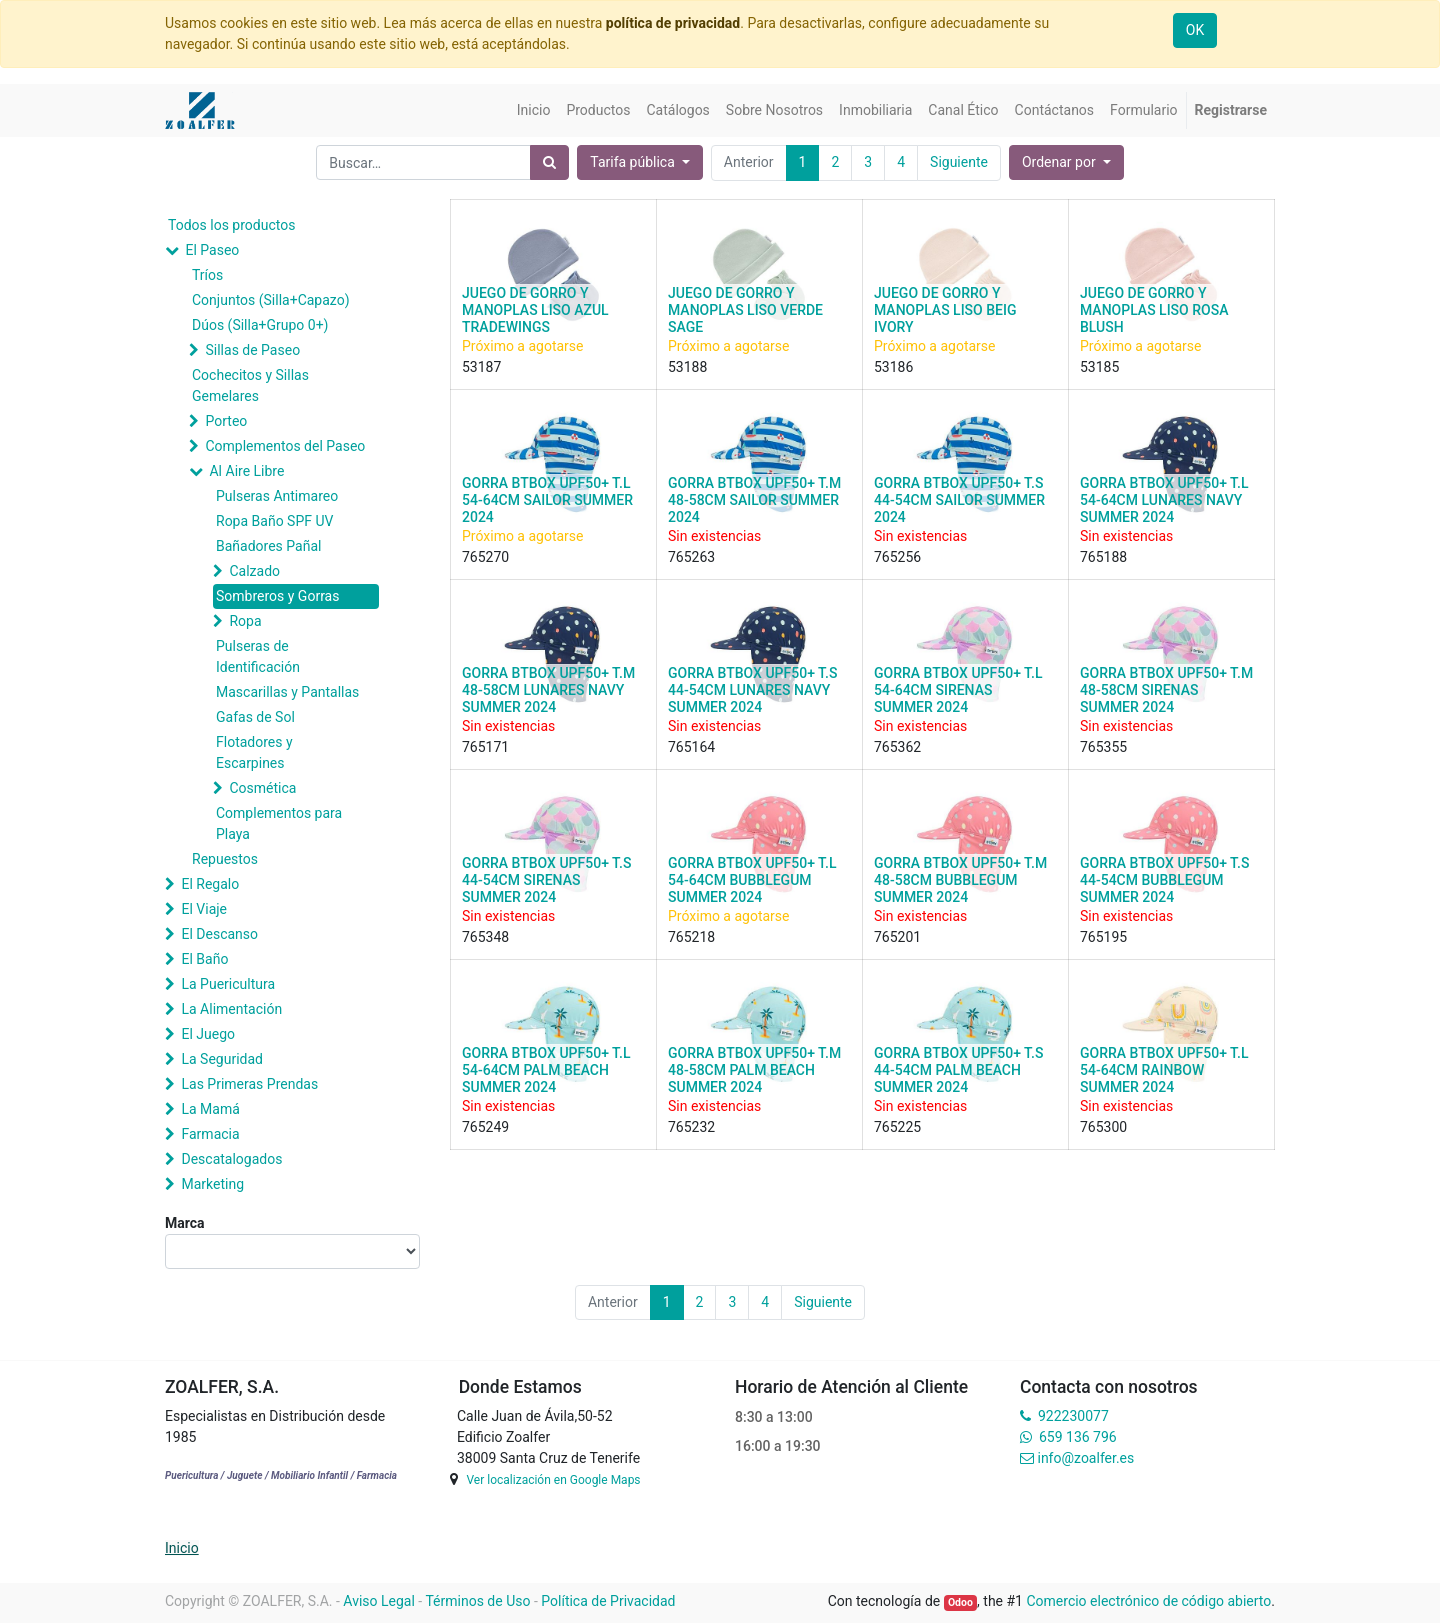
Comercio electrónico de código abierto (1148, 1601)
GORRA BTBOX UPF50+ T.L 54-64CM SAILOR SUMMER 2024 (547, 500)
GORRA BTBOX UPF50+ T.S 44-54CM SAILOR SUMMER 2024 (959, 500)
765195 (1103, 937)
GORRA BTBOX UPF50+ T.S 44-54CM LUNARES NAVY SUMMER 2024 (752, 690)
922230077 (1073, 1416)
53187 (481, 367)
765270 (485, 557)
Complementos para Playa (279, 823)
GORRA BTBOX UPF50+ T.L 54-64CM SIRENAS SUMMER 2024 (958, 690)
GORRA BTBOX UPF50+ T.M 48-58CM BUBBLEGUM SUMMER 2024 (960, 880)
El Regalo (210, 884)
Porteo (226, 421)
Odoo (960, 1602)
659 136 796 (1077, 1437)
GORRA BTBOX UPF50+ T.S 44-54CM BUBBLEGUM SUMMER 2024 (1164, 880)
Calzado (254, 571)
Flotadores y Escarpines (254, 752)
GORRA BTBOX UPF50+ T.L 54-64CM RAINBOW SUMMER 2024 (1164, 1070)
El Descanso (219, 934)
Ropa (245, 621)
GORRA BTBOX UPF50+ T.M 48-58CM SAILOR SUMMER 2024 (754, 500)
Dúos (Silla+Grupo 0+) (260, 325)
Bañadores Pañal (268, 546)
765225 (897, 1127)
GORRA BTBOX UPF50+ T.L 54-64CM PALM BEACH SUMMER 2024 (546, 1070)
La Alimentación (231, 1009)
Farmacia (210, 1134)
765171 (485, 747)
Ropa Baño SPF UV (274, 521)
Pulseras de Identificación (258, 656)
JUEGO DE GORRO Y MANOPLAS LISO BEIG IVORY (945, 310)
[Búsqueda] (549, 162)
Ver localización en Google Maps (553, 1480)
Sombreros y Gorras (277, 596)
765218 (691, 937)
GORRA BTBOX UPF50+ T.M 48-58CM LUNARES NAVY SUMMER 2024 (548, 690)
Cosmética (262, 788)
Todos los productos (231, 225)
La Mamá (210, 1109)
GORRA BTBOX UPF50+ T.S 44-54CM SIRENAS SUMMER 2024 (546, 880)
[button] (1066, 162)
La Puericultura (228, 984)
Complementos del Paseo (285, 446)
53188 (687, 367)
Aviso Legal (379, 1601)
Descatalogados (231, 1159)
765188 (1103, 557)
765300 (1103, 1127)
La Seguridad (222, 1059)
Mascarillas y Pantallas (287, 692)
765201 (897, 937)
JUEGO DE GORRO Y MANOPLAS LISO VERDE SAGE (745, 310)
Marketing (212, 1184)
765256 (897, 557)
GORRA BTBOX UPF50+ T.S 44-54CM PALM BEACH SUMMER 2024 (958, 1070)
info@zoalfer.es (1085, 1458)
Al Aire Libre (246, 471)
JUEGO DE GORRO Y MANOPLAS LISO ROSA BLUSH (1154, 310)
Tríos (207, 275)
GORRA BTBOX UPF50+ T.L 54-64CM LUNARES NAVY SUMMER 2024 (1164, 500)
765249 (485, 1127)
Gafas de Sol (255, 717)
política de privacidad (673, 23)
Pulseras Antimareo (277, 496)
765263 (691, 557)
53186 (893, 367)
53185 (1099, 367)
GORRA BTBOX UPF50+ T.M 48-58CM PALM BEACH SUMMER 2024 (754, 1070)
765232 (691, 1127)
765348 (485, 937)
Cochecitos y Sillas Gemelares (250, 385)
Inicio (182, 1548)
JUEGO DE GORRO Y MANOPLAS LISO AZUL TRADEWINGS (535, 310)
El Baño (204, 959)
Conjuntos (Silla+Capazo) (271, 300)
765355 (1103, 747)
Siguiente (959, 162)
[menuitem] (534, 110)
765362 (897, 747)
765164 (691, 747)
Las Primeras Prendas (249, 1084)
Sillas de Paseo (252, 350)
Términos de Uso (477, 1601)
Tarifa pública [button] (634, 162)
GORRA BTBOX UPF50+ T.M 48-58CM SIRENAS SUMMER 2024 (1166, 690)
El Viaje (204, 909)
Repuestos (225, 859)
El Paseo (212, 250)
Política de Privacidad (608, 1601)
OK (1195, 30)
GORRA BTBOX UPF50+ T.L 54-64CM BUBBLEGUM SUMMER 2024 (752, 880)
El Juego (208, 1034)
